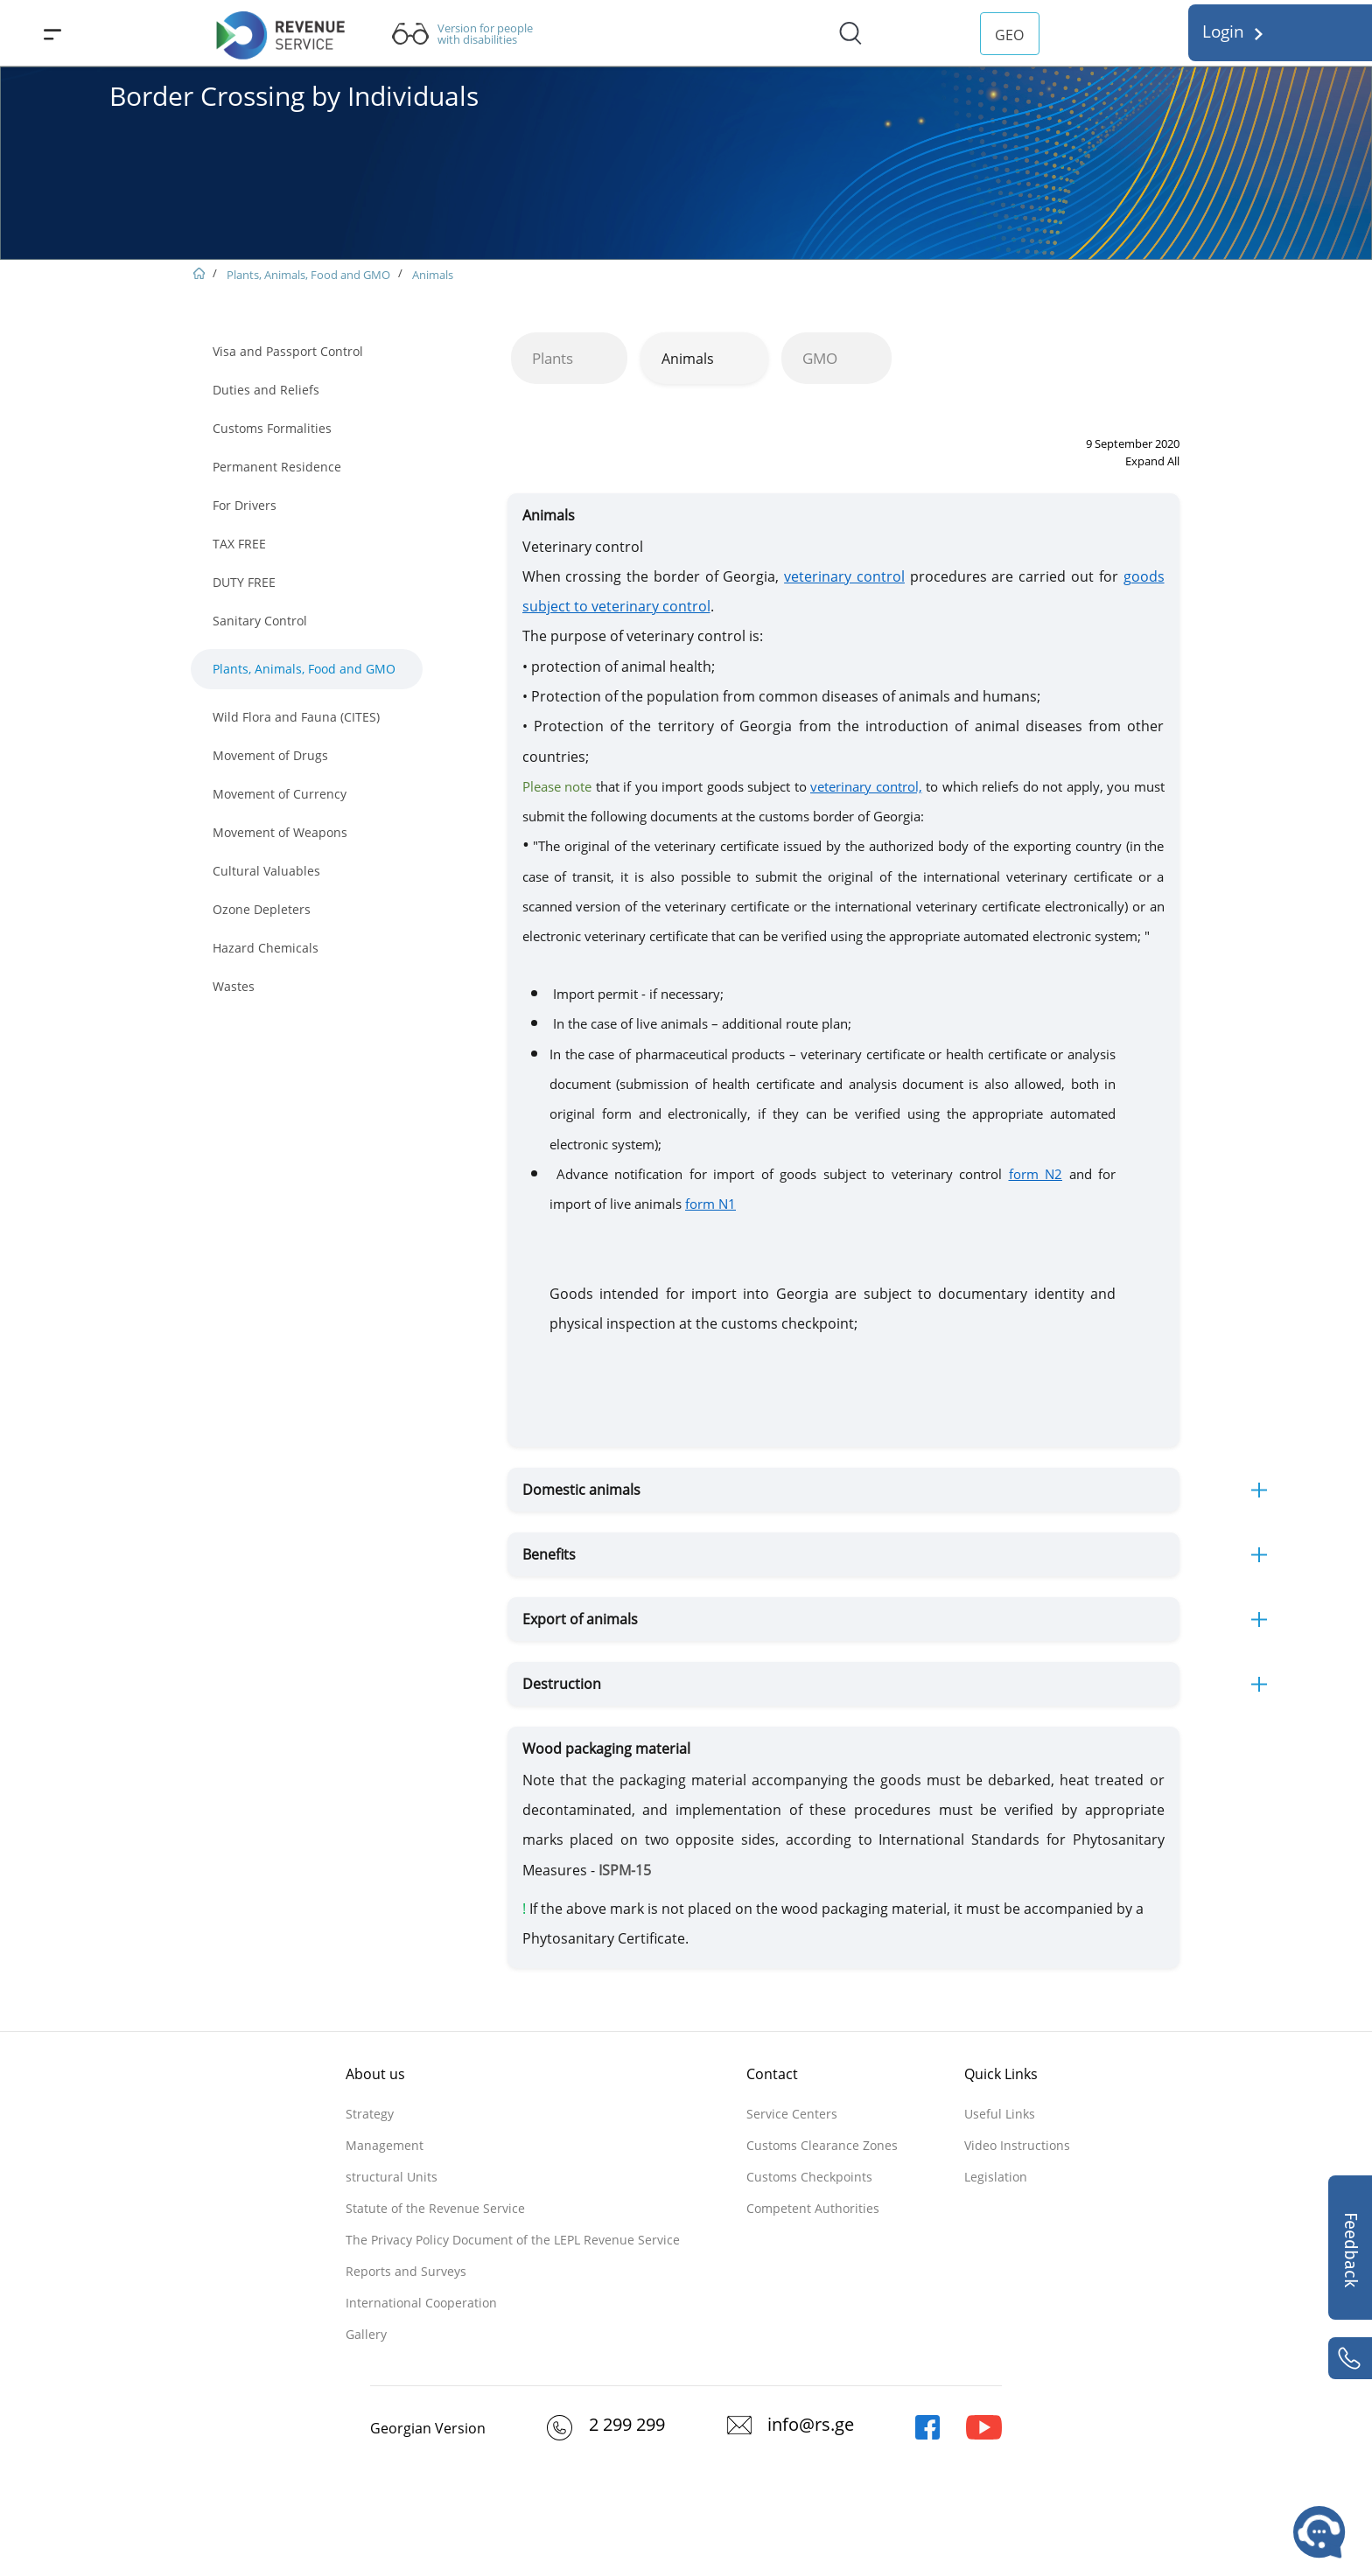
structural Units (392, 2176)
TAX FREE (239, 543)
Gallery (366, 2334)
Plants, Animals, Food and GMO (308, 275)
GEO (1009, 35)
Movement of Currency (279, 793)
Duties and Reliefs (266, 389)
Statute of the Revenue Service (435, 2208)
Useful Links (999, 2113)
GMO (819, 358)
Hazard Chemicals (265, 947)
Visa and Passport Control (288, 351)
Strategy (370, 2113)
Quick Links (1001, 2074)
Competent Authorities (812, 2208)
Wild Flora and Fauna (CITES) (296, 717)
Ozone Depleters (262, 909)
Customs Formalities (272, 428)
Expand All (1152, 461)
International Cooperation (421, 2302)
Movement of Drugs (270, 755)
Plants (552, 358)
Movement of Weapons (280, 832)
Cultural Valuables (266, 870)
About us (375, 2074)
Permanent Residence (277, 466)
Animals (432, 275)
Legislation (995, 2176)
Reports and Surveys (406, 2271)
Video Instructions (1017, 2145)
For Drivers (244, 505)
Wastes (234, 986)
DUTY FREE (244, 582)
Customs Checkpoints (809, 2176)
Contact (772, 2074)
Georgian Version (428, 2428)
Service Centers (791, 2113)
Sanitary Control (260, 620)
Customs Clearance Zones (822, 2145)
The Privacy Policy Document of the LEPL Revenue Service (513, 2239)
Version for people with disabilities (485, 34)
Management (385, 2145)
